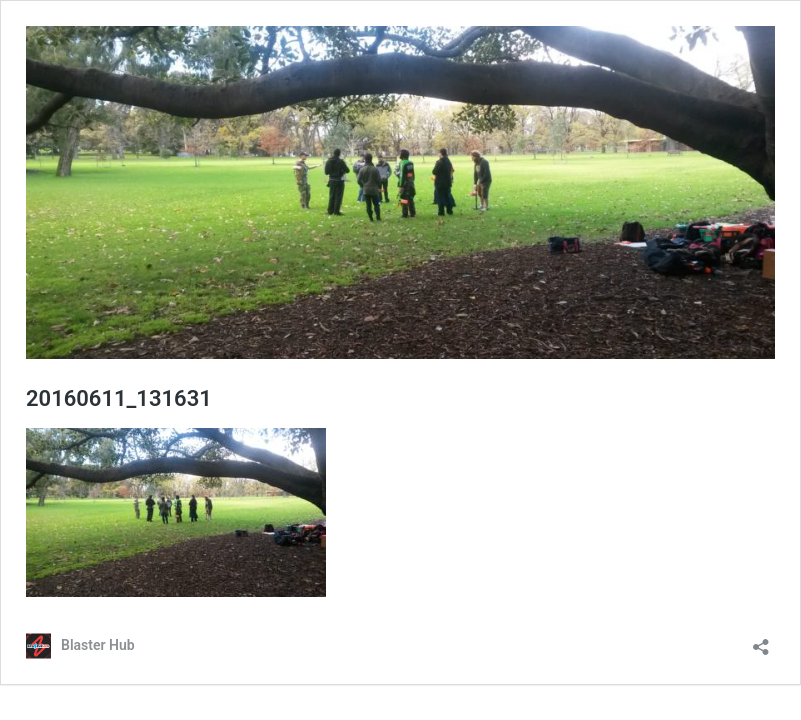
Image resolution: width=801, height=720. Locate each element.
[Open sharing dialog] (761, 640)
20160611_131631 (119, 398)
